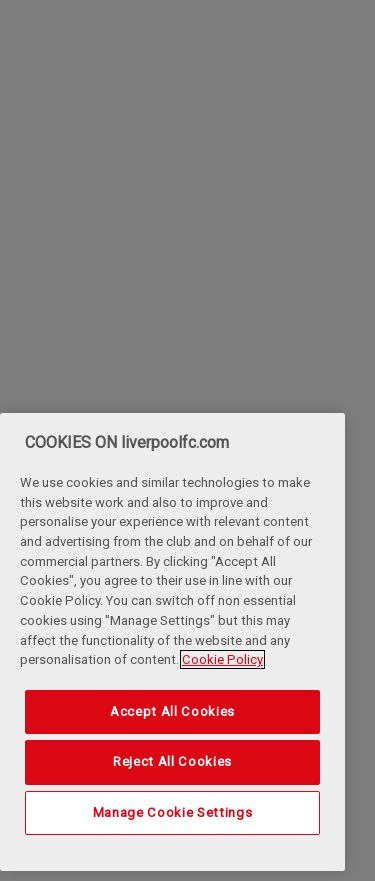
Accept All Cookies (172, 711)
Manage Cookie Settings (172, 812)
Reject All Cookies (172, 761)
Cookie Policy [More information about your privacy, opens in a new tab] (222, 659)
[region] (172, 642)
